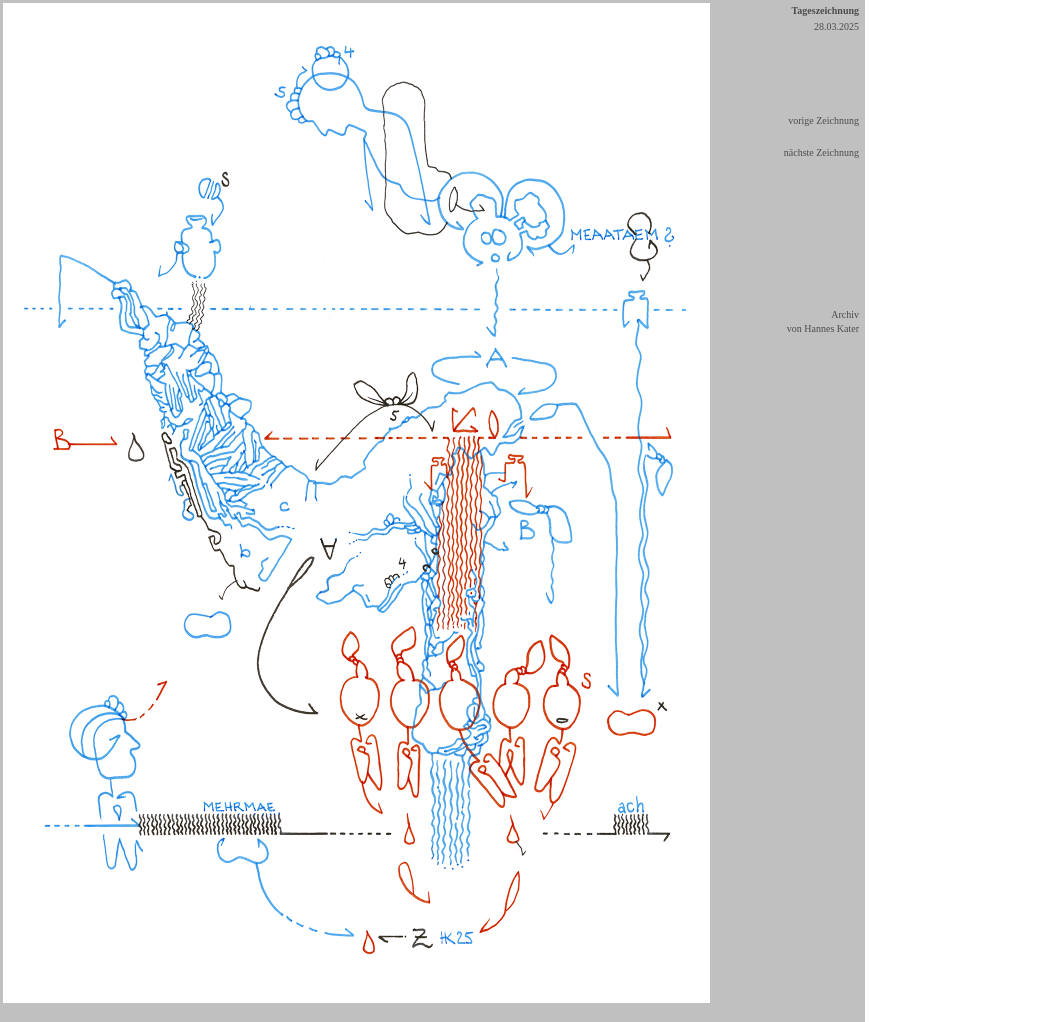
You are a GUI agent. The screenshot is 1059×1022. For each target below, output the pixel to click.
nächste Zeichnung (821, 152)
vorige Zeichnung (823, 120)
